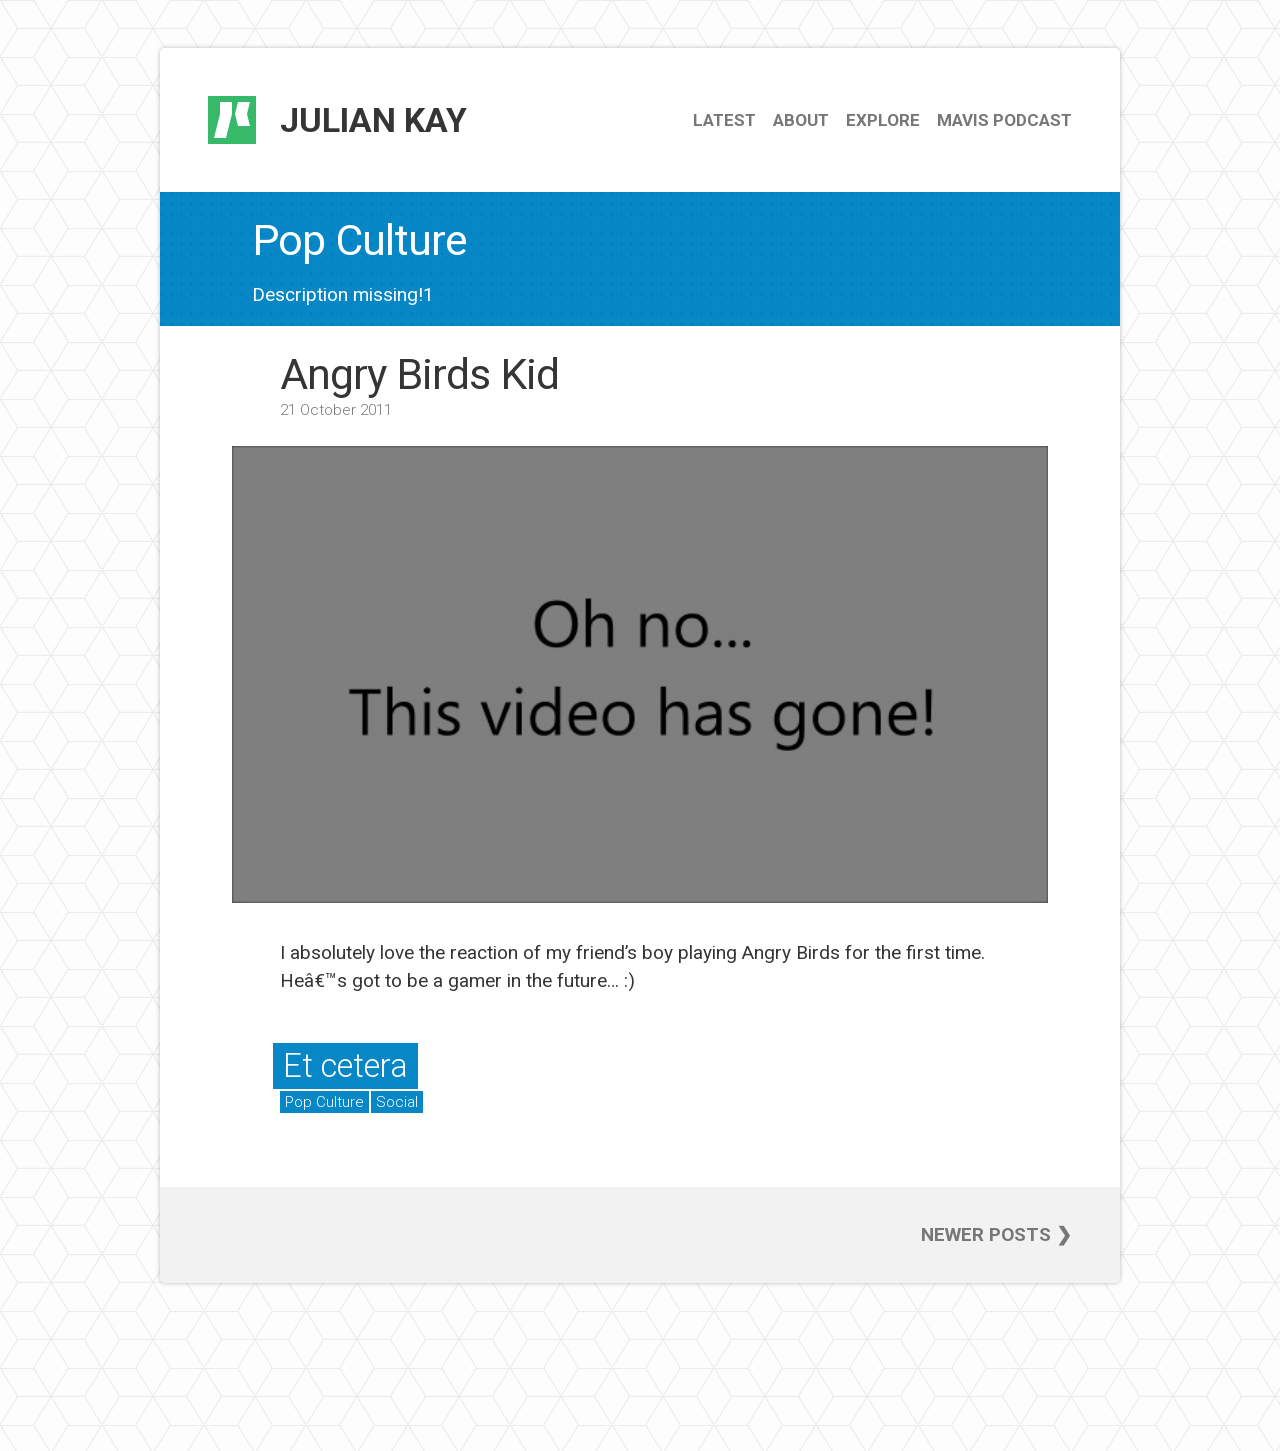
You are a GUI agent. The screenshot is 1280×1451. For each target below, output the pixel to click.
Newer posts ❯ (996, 1234)
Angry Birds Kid (419, 374)
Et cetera (345, 1066)
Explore (883, 120)
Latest (724, 120)
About (801, 120)
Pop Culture (324, 1102)
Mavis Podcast (1004, 120)
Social (397, 1102)
